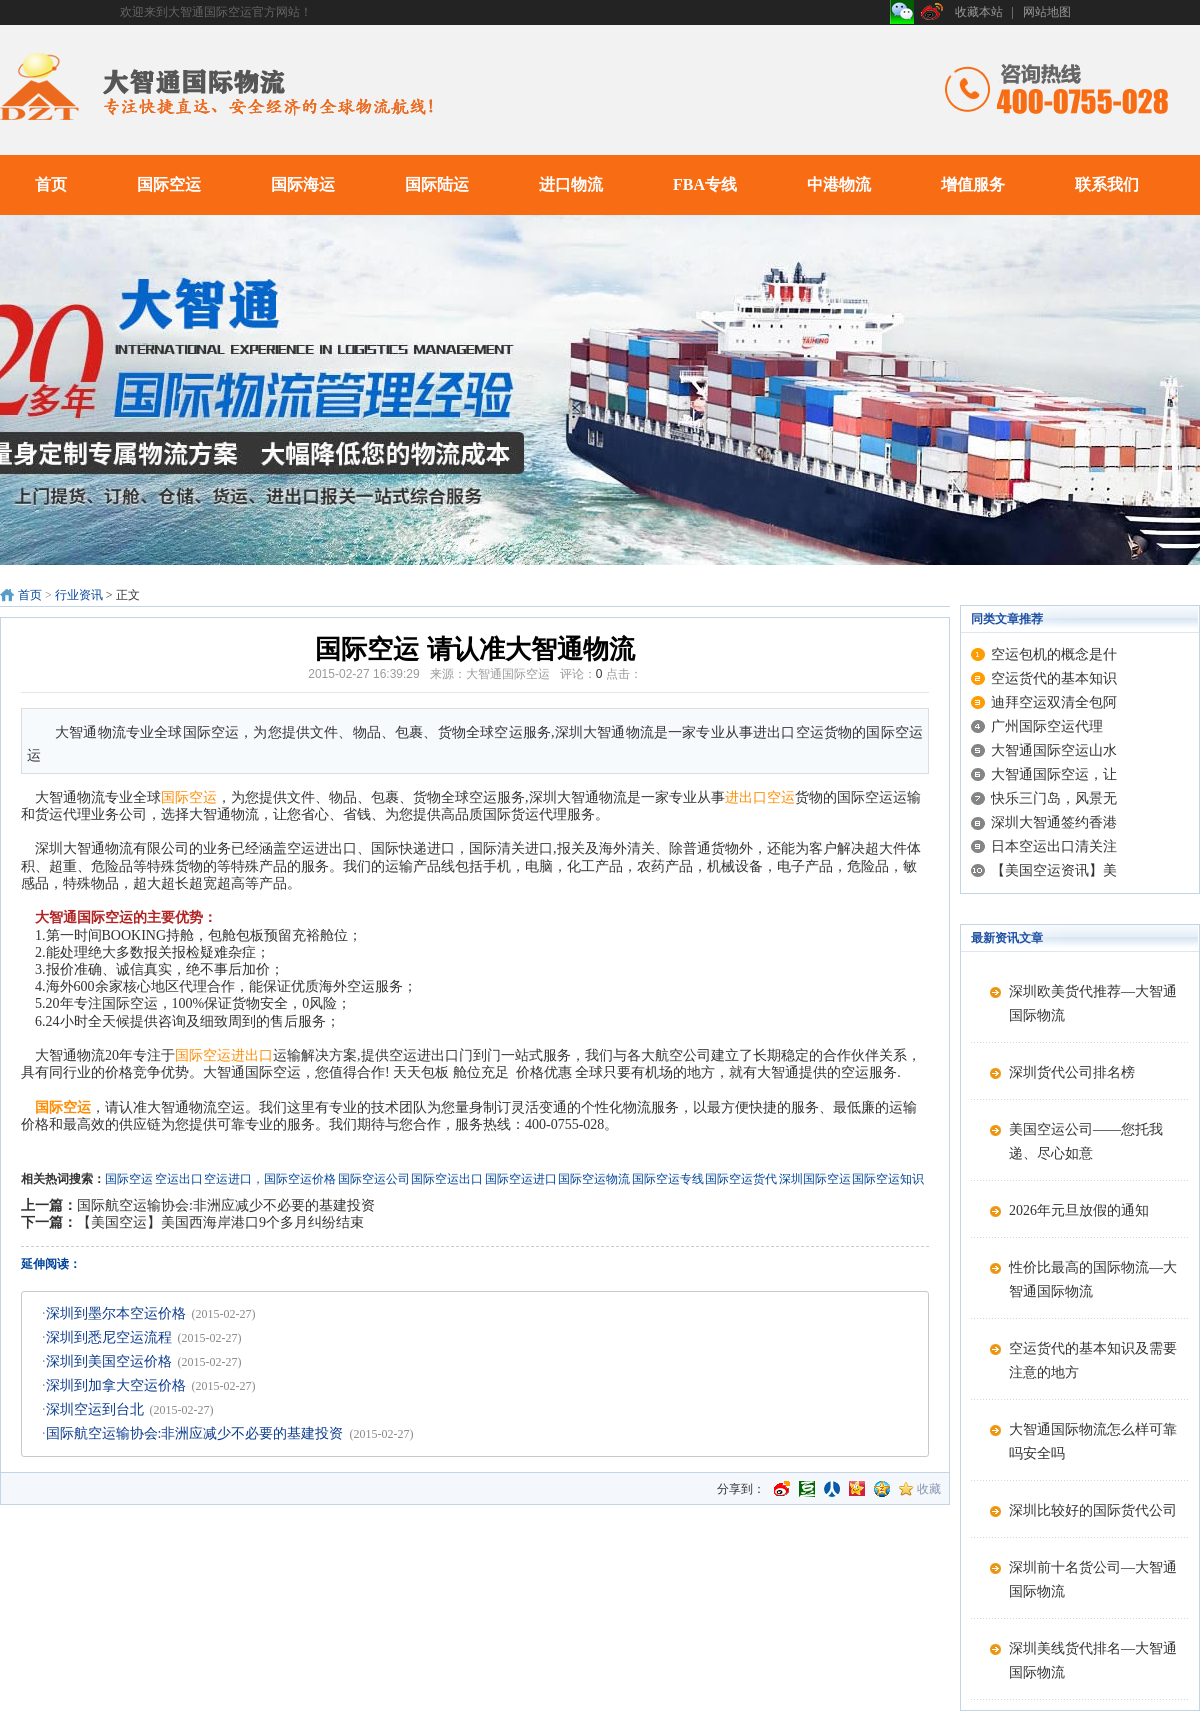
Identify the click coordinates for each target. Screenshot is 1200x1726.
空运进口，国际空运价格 (270, 1179)
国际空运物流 (594, 1179)
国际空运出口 (447, 1179)
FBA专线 (705, 184)
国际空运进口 (521, 1179)
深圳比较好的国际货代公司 (1093, 1510)
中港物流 (839, 184)
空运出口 (179, 1179)
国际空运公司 (374, 1179)
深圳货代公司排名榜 (1072, 1072)
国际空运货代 (741, 1179)
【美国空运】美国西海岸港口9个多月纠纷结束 (220, 1222)
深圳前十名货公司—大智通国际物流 (1093, 1579)
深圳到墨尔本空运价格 (116, 1313)
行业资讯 (79, 595)
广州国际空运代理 (1047, 726)
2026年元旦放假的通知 (1079, 1210)
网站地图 (1047, 12)
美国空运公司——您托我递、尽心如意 (1086, 1141)
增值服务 (973, 184)
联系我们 (1107, 184)
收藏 (929, 1489)
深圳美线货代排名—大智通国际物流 (1093, 1660)
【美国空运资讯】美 (1054, 870)
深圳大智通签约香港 (1054, 822)
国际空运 (169, 184)
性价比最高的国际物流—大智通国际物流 (1093, 1279)
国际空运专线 (668, 1179)
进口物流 (571, 184)
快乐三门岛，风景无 (1054, 798)
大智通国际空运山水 (1054, 750)
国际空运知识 (888, 1179)
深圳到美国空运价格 (109, 1361)
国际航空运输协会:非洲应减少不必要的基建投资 (226, 1205)
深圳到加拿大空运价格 (116, 1385)
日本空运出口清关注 (1054, 846)
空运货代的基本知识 (1054, 678)
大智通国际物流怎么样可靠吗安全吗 (1093, 1441)
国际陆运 (437, 184)
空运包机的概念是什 (1054, 654)
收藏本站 (979, 12)
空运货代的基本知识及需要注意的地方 (1093, 1360)
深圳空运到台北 (95, 1409)
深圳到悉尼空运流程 (109, 1337)
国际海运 (303, 184)
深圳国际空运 (815, 1179)
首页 (51, 184)
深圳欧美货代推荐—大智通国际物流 (1093, 1003)
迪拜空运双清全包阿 (1054, 702)
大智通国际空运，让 (1054, 774)
